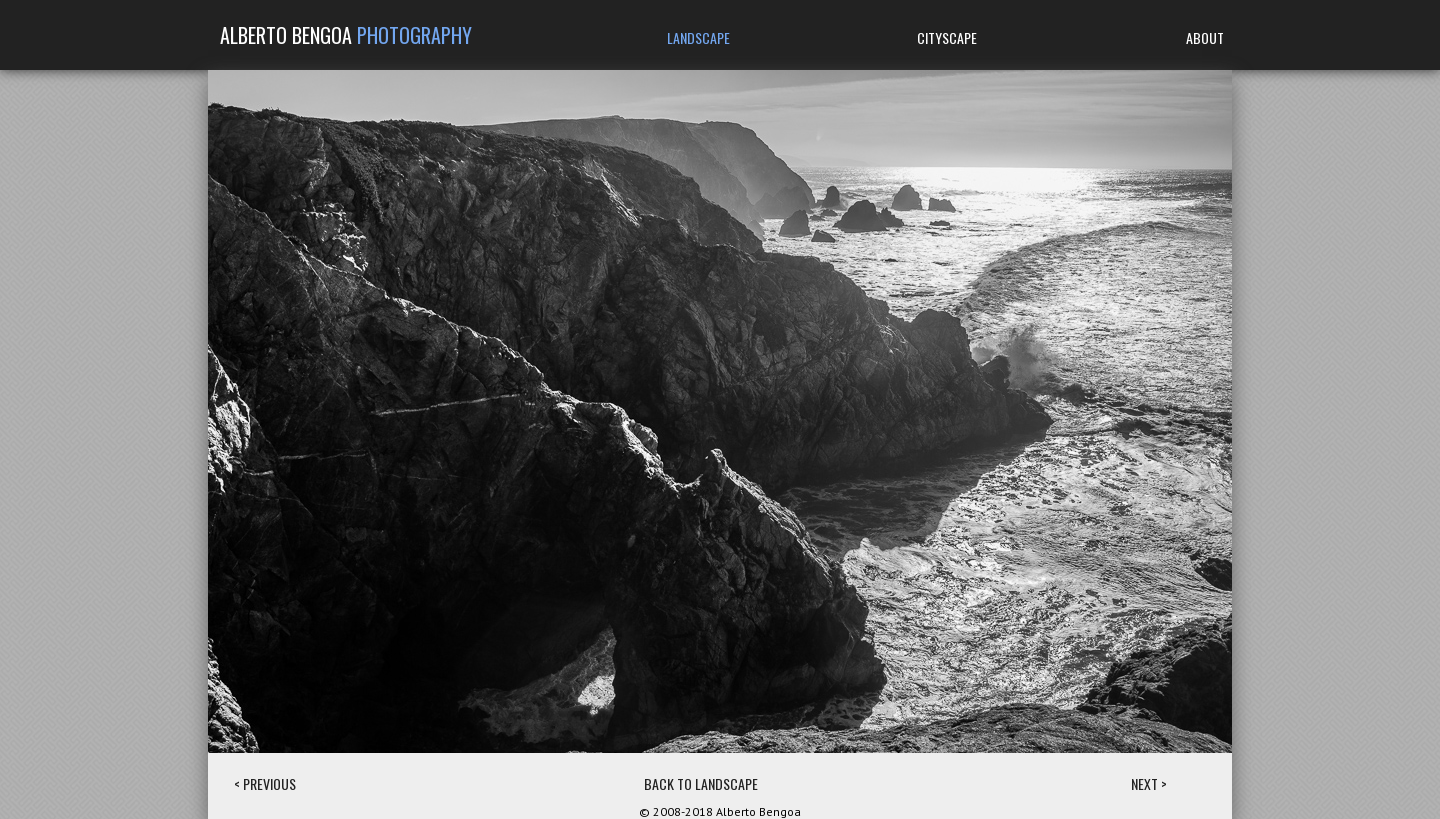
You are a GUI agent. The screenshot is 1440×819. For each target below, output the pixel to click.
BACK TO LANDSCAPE (701, 783)
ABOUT (1205, 37)
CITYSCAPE (947, 37)
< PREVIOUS (265, 783)
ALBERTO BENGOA (346, 35)
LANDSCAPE (698, 37)
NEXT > (1149, 783)
